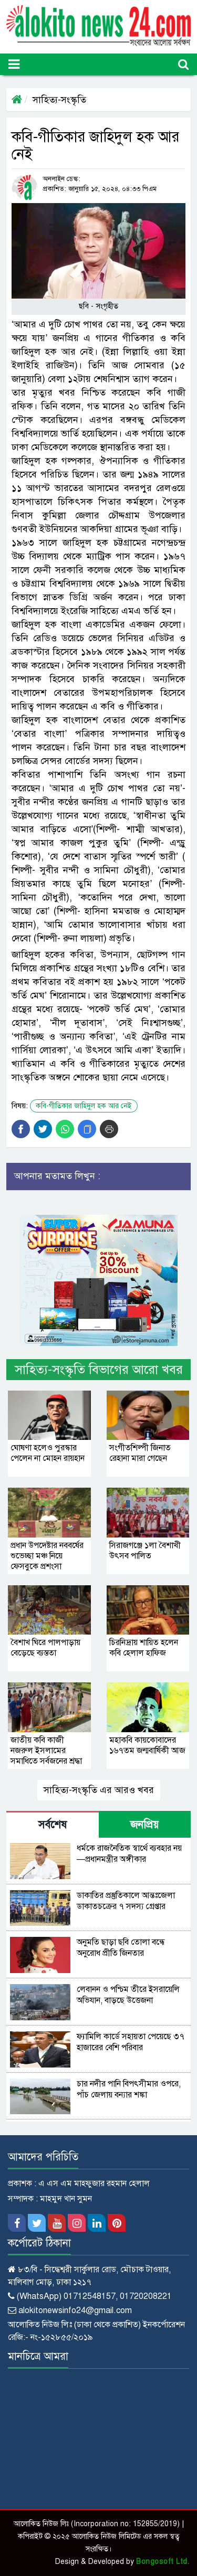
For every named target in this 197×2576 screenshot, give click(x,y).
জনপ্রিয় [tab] (144, 1824)
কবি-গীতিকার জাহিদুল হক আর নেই (84, 1105)
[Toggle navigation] (13, 64)
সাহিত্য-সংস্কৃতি (59, 99)
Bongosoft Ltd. (162, 2561)
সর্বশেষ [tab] (52, 1824)
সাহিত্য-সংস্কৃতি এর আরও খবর (99, 1790)
